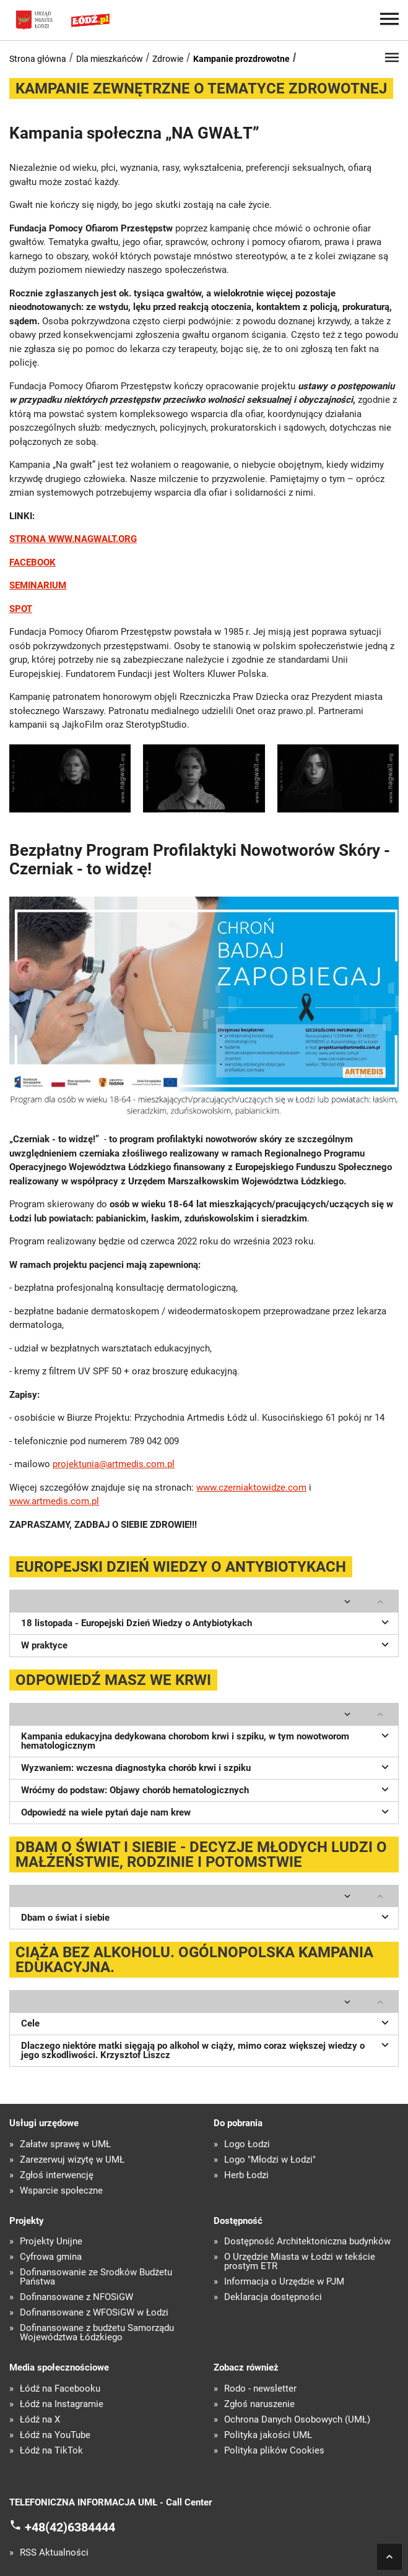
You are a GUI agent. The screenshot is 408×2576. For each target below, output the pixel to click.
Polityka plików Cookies (274, 2450)
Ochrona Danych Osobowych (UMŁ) (297, 2419)
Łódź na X (40, 2419)
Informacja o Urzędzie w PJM (284, 2281)
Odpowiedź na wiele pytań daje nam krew (207, 1811)
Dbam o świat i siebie (207, 1916)
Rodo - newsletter (260, 2388)
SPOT (20, 608)
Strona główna (37, 59)
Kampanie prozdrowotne (241, 59)
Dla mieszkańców (109, 59)
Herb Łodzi (246, 2175)
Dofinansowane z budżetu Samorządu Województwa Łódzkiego (97, 2333)
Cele (207, 2022)
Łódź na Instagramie (61, 2404)
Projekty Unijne (51, 2241)
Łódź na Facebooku (60, 2388)
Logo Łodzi (247, 2144)
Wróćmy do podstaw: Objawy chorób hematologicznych (207, 1789)
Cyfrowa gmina (51, 2257)
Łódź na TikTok (51, 2450)
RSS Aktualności (54, 2552)
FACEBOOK (32, 562)
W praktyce (207, 1644)
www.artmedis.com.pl (54, 1501)
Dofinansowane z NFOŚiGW (76, 2297)
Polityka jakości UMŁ (268, 2435)
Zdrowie (167, 59)
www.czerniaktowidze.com (251, 1487)
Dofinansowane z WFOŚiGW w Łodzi (94, 2312)
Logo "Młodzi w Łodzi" (270, 2160)
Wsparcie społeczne (61, 2190)
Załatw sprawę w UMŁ (65, 2144)
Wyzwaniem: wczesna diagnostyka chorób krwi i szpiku (207, 1766)
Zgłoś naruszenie (259, 2404)
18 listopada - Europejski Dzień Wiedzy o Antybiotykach (207, 1622)
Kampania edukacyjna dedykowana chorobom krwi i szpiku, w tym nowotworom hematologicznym (207, 1739)
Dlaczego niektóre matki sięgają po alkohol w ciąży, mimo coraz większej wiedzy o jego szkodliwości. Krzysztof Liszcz (207, 2049)
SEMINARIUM (37, 585)
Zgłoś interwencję (56, 2175)
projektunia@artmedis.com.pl (114, 1464)
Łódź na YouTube (55, 2435)
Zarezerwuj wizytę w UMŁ (72, 2160)
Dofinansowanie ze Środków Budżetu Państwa (96, 2277)
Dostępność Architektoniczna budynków (307, 2241)
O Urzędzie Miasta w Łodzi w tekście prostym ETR (299, 2261)
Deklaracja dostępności (273, 2297)
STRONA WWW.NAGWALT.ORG (73, 539)
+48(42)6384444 (70, 2527)
